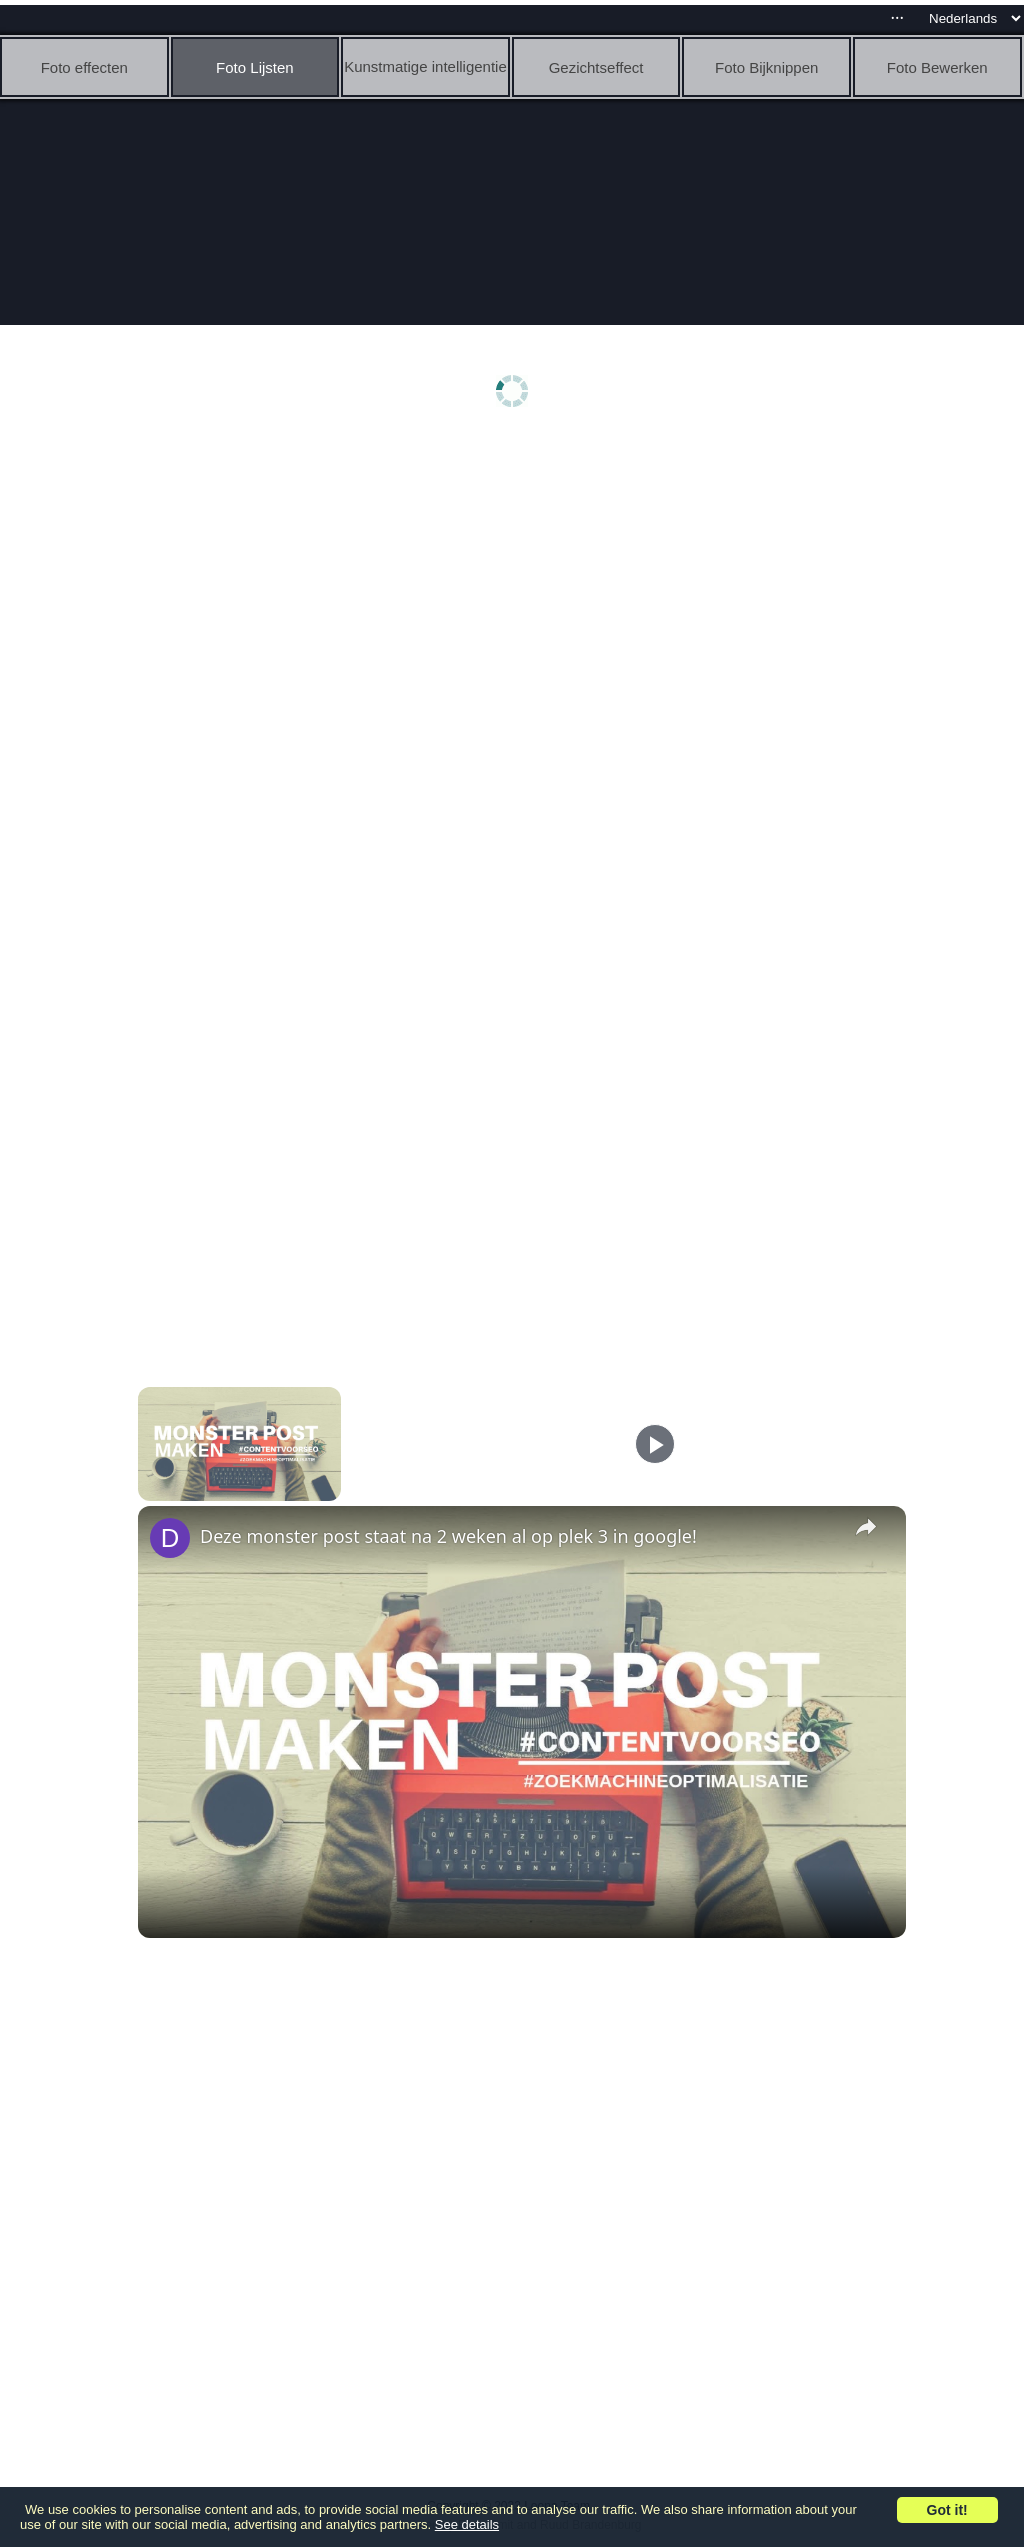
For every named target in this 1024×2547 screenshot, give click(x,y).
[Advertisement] (517, 597)
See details (467, 2524)
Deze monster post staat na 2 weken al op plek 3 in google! (448, 1536)
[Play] (655, 1444)
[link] (170, 1538)
